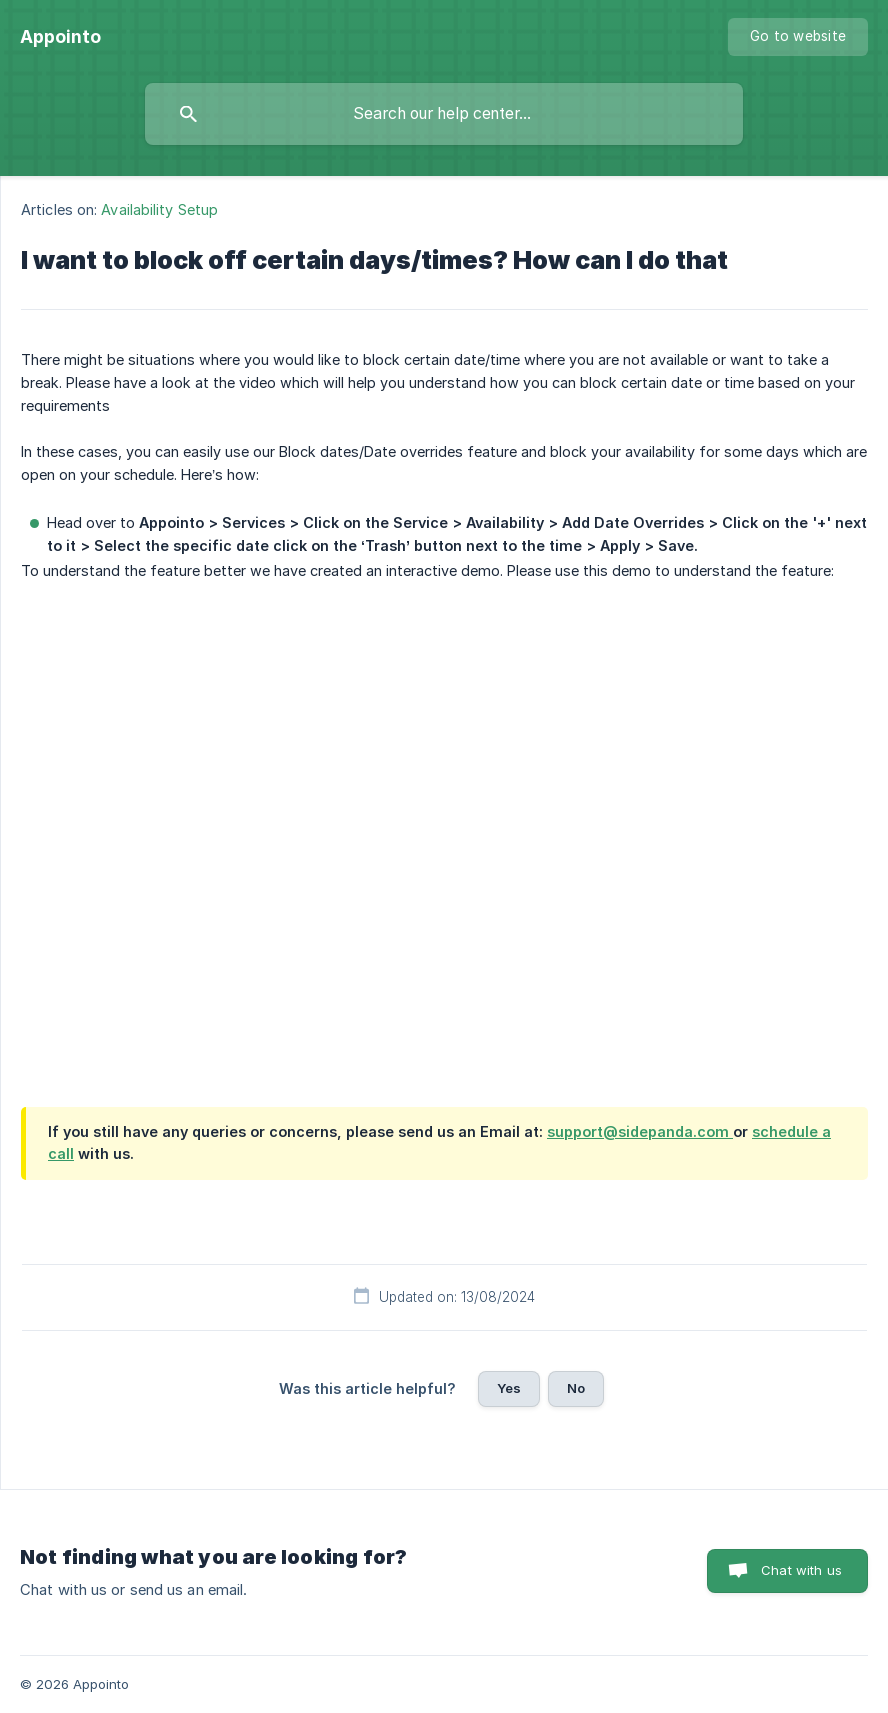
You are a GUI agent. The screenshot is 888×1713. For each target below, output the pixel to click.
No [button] (576, 1388)
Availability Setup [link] (159, 209)
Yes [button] (509, 1388)
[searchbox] (444, 114)
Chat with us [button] (801, 1570)
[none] (60, 37)
